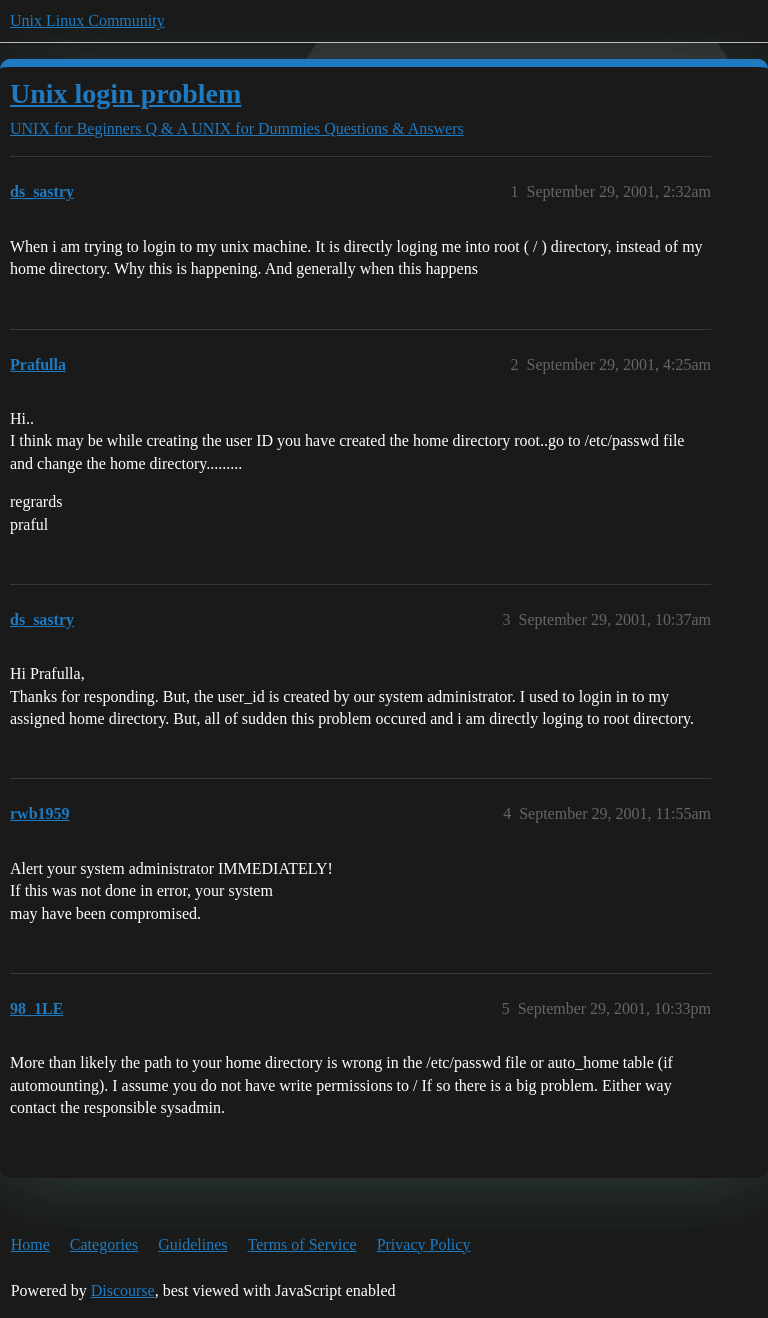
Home (30, 1244)
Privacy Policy (424, 1244)
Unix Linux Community (87, 20)
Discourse (123, 1290)
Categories (104, 1244)
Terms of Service (302, 1244)
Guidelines (192, 1244)
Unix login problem (125, 93)
